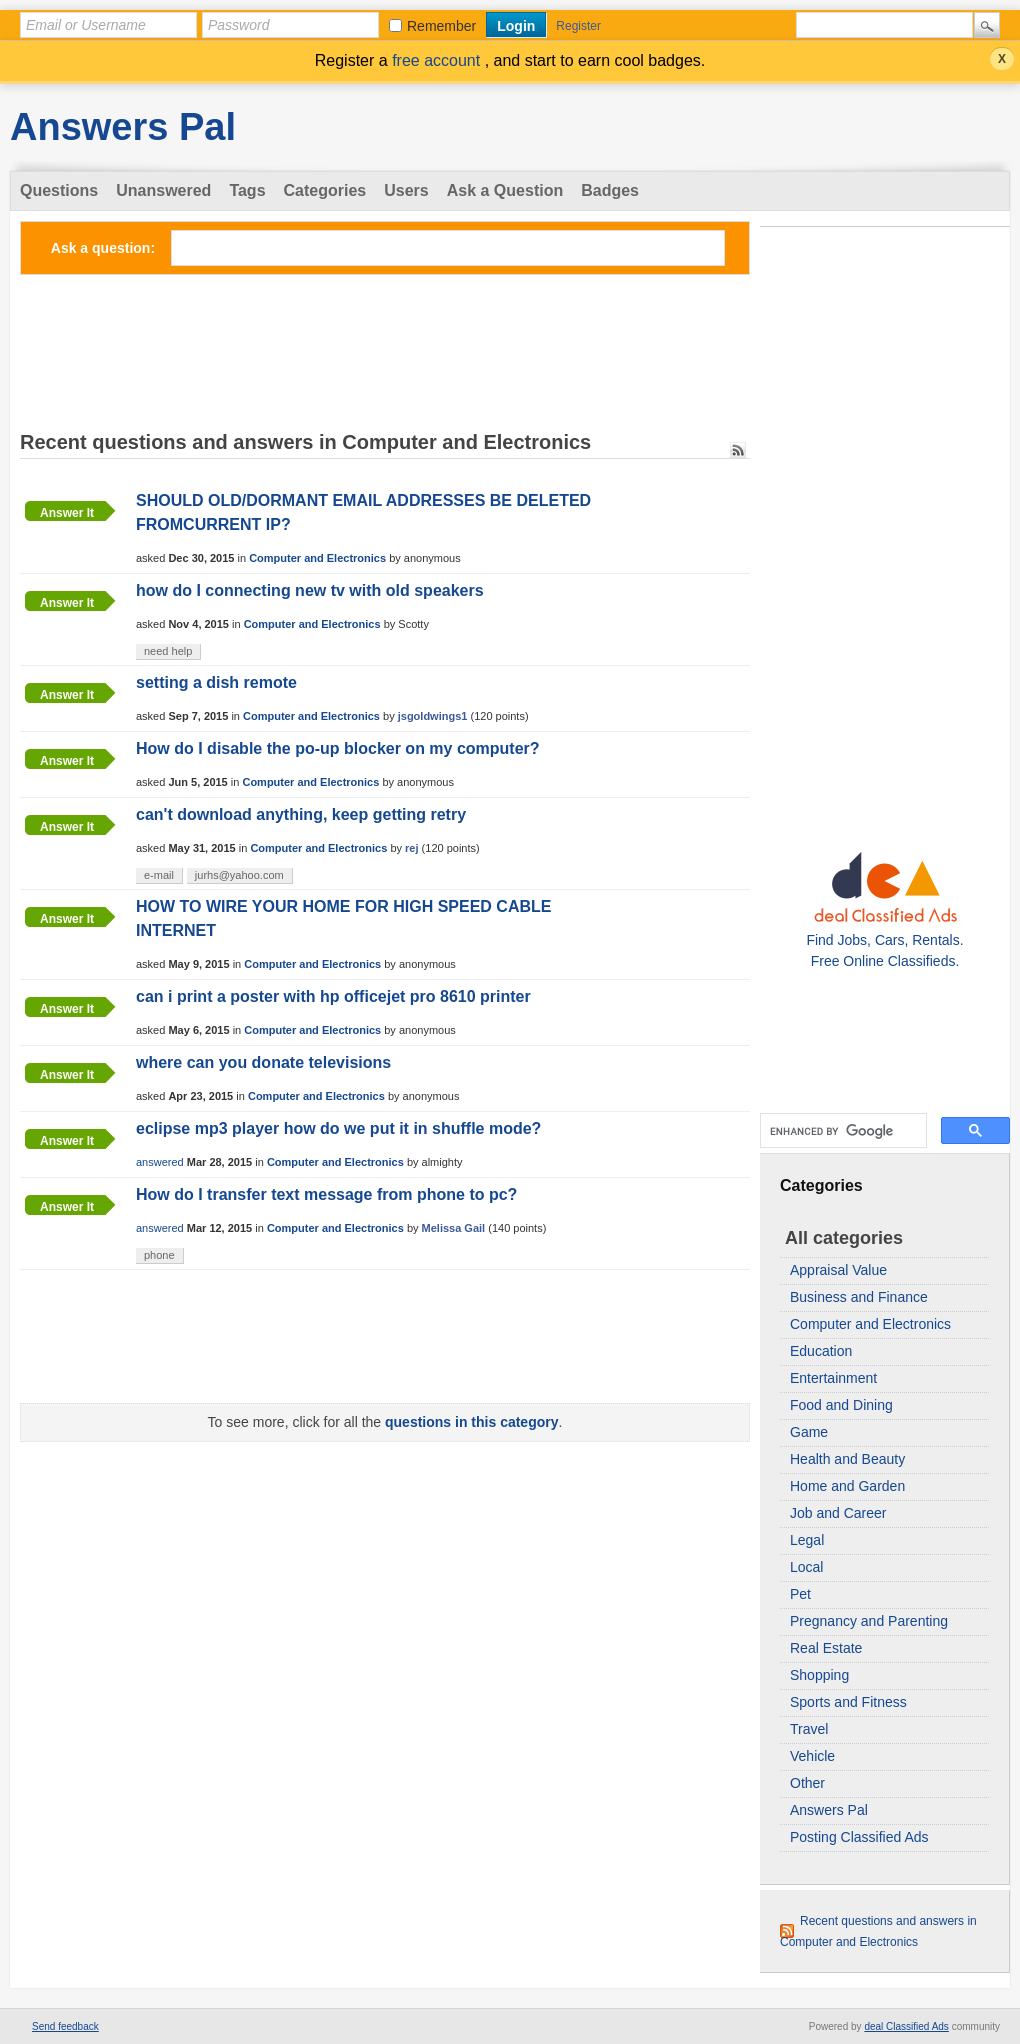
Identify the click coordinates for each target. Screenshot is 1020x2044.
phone (159, 1255)
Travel (809, 1729)
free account (438, 60)
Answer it (67, 513)
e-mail (159, 875)
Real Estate (826, 1648)
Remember (441, 26)
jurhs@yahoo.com (239, 875)
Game (809, 1432)
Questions (59, 190)
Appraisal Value (838, 1270)
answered (160, 1162)
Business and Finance (859, 1297)
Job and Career (838, 1513)
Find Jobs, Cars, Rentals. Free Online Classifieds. (884, 940)
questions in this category (471, 1422)
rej (411, 848)
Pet (800, 1594)
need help (168, 651)
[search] (841, 1131)
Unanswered (163, 190)
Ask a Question (505, 190)
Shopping (819, 1675)
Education (821, 1351)
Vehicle (812, 1756)
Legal (807, 1540)
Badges (610, 190)
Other (807, 1783)
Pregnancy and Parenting (869, 1621)
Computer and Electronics (870, 1324)
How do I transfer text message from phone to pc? (326, 1194)
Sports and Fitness (848, 1702)
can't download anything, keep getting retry (301, 814)
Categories (325, 190)
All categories (844, 1238)
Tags (247, 190)
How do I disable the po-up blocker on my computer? (338, 748)
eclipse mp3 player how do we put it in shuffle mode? (338, 1128)
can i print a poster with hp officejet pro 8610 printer (333, 996)
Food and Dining (841, 1405)
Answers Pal (123, 127)
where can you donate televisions (263, 1062)
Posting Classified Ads (859, 1837)
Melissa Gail (454, 1228)
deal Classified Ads (906, 2026)
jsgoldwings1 (433, 716)
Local (806, 1567)
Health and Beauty (847, 1459)
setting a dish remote (216, 682)
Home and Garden (847, 1486)
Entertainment (833, 1378)
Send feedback (65, 2026)
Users (406, 190)
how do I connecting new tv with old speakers (310, 590)
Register (578, 26)
